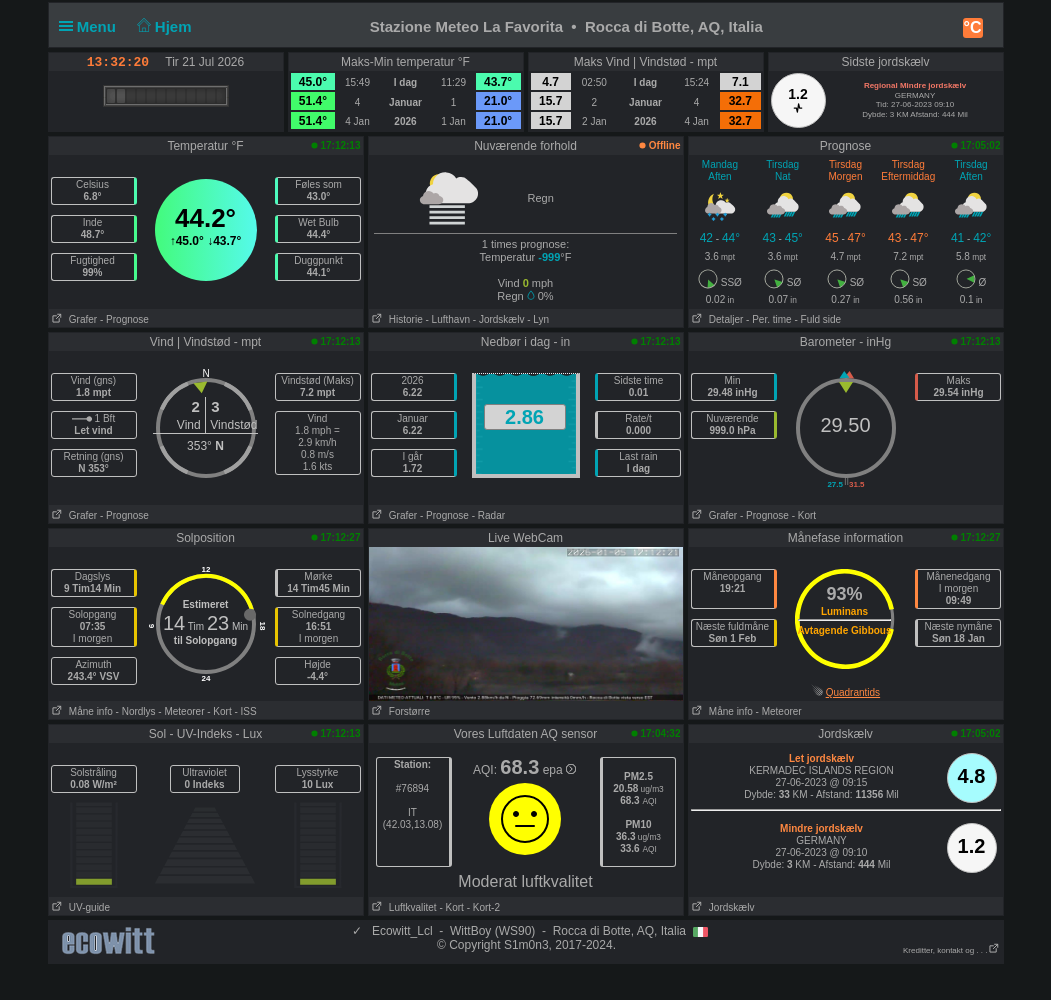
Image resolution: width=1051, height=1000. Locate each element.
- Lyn (538, 319)
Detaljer (716, 319)
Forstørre (399, 711)
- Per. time (769, 319)
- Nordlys (136, 711)
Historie (396, 319)
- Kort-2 (482, 907)
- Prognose (124, 319)
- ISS (245, 711)
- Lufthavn (448, 319)
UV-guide (79, 907)
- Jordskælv (499, 319)
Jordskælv (722, 907)
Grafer (73, 319)
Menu (92, 26)
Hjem (162, 26)
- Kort (804, 515)
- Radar (488, 515)
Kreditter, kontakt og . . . (951, 950)
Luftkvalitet (403, 907)
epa (559, 770)
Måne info (81, 711)
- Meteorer (181, 711)
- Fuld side (817, 319)
